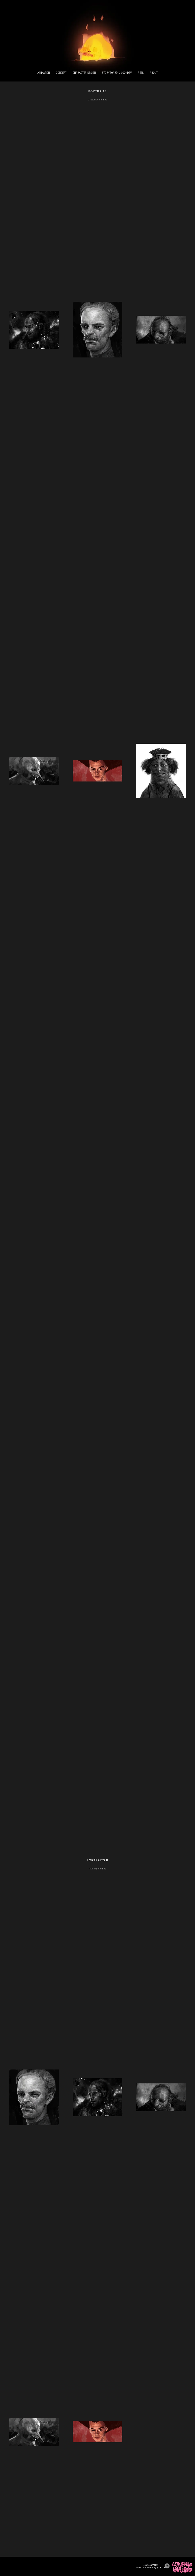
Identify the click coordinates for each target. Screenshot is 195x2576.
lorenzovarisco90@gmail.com (151, 2567)
